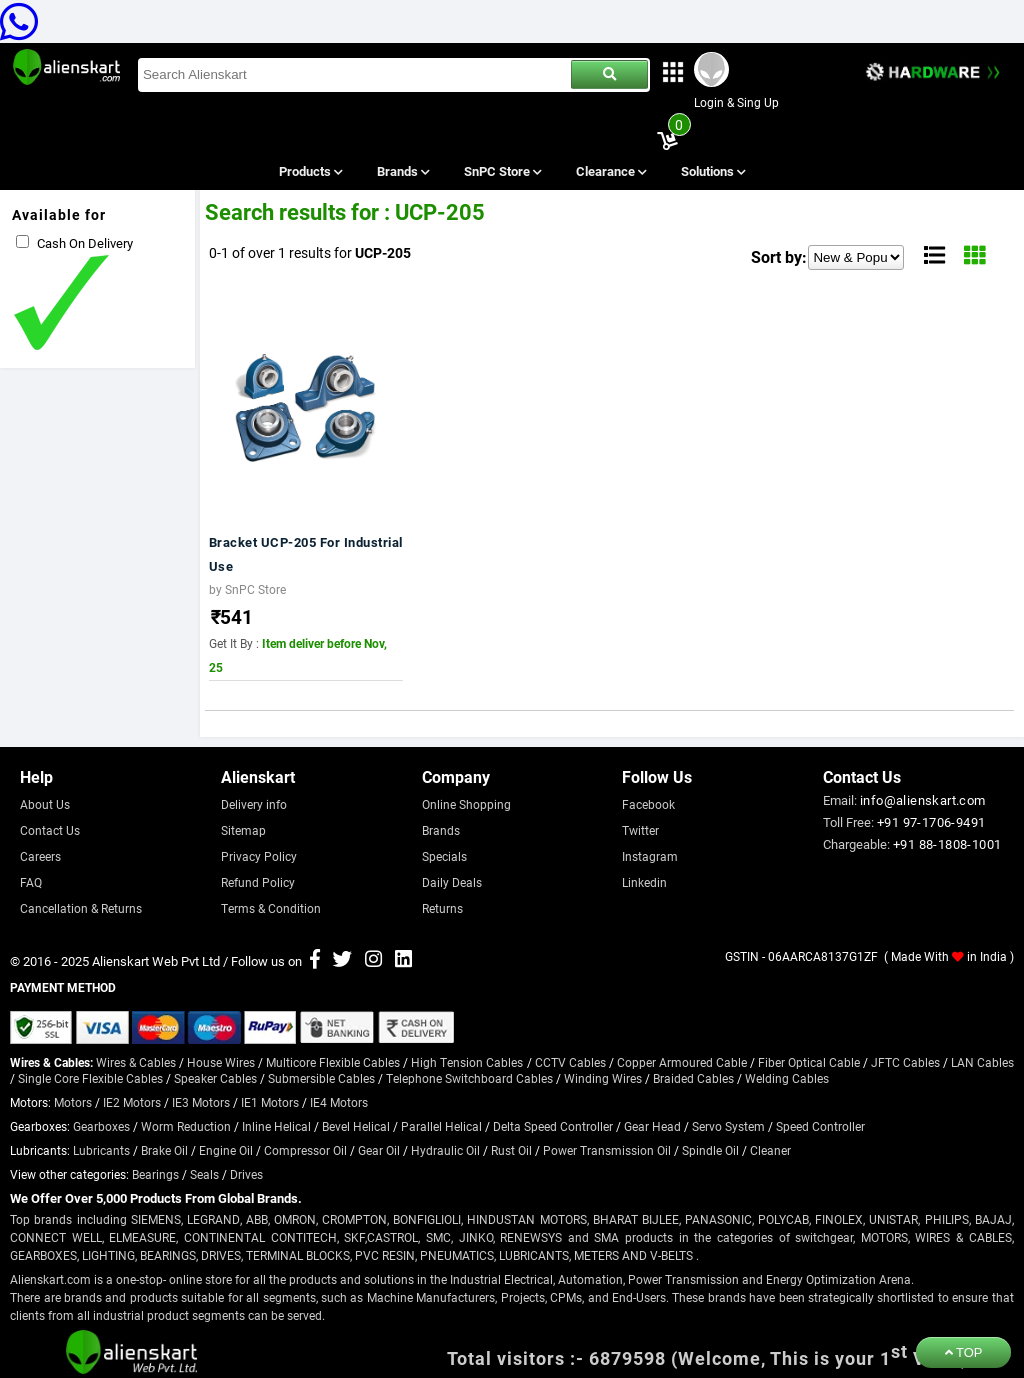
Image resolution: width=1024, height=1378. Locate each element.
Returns (442, 908)
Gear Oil (379, 1150)
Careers (40, 856)
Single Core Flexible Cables (90, 1078)
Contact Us (50, 830)
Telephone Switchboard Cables (469, 1078)
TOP (964, 1352)
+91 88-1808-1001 (947, 844)
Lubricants (101, 1150)
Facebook (648, 804)
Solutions (712, 171)
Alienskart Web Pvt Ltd (156, 961)
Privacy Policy (259, 856)
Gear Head (652, 1126)
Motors (73, 1102)
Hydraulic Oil (445, 1150)
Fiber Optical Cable (809, 1062)
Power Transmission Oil (607, 1150)
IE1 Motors (270, 1102)
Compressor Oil (305, 1150)
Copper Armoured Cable (682, 1062)
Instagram (650, 856)
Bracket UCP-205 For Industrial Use (306, 554)
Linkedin (644, 882)
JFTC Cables (905, 1062)
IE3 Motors (201, 1102)
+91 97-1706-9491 (931, 822)
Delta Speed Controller (553, 1126)
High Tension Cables (467, 1062)
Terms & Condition (271, 908)
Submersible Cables (321, 1078)
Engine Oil (226, 1150)
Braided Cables (693, 1078)
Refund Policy (258, 882)
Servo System (728, 1126)
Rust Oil (511, 1150)
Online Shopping (466, 804)
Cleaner (770, 1150)
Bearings (155, 1174)
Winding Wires (603, 1078)
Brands (401, 171)
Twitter (640, 830)
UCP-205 (383, 252)
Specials (444, 856)
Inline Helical (276, 1126)
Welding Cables (787, 1078)
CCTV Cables (570, 1062)
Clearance (610, 171)
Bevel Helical (356, 1126)
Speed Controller (820, 1126)
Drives (246, 1174)
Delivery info (254, 804)
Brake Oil (164, 1150)
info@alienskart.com (923, 800)
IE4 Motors (339, 1102)
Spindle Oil (710, 1150)
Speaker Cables (215, 1078)
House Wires (221, 1062)
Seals (204, 1174)
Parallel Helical (441, 1126)
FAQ (31, 882)
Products (309, 171)
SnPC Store (502, 171)
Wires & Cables (136, 1062)
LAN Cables (982, 1062)
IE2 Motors (132, 1102)
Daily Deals (452, 882)
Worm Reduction (186, 1126)
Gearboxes (101, 1126)
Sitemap (243, 830)
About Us (45, 804)
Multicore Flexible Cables (333, 1062)
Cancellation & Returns (81, 908)
